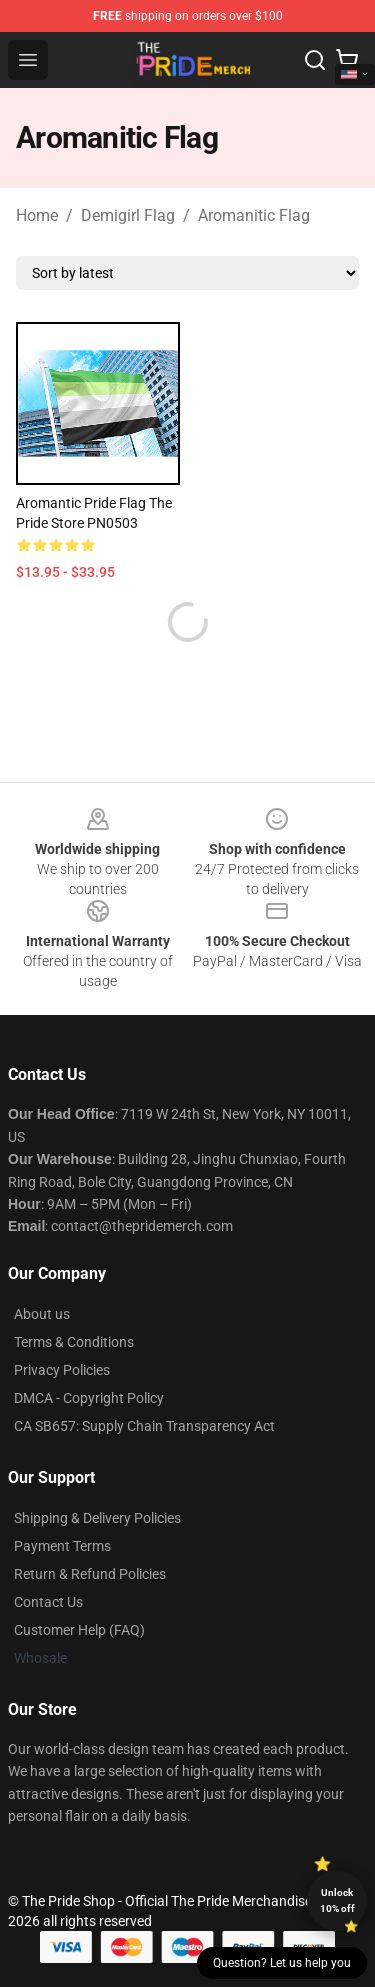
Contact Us (48, 1602)
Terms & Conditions (74, 1342)
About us (42, 1314)
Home (37, 215)
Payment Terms (62, 1546)
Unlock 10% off (337, 1900)
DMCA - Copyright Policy (89, 1398)
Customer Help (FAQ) (79, 1630)
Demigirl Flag (128, 215)
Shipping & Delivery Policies (97, 1518)
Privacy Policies (62, 1370)
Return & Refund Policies (90, 1574)
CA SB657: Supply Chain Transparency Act (144, 1426)
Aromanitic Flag (254, 215)
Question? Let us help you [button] (282, 1963)
